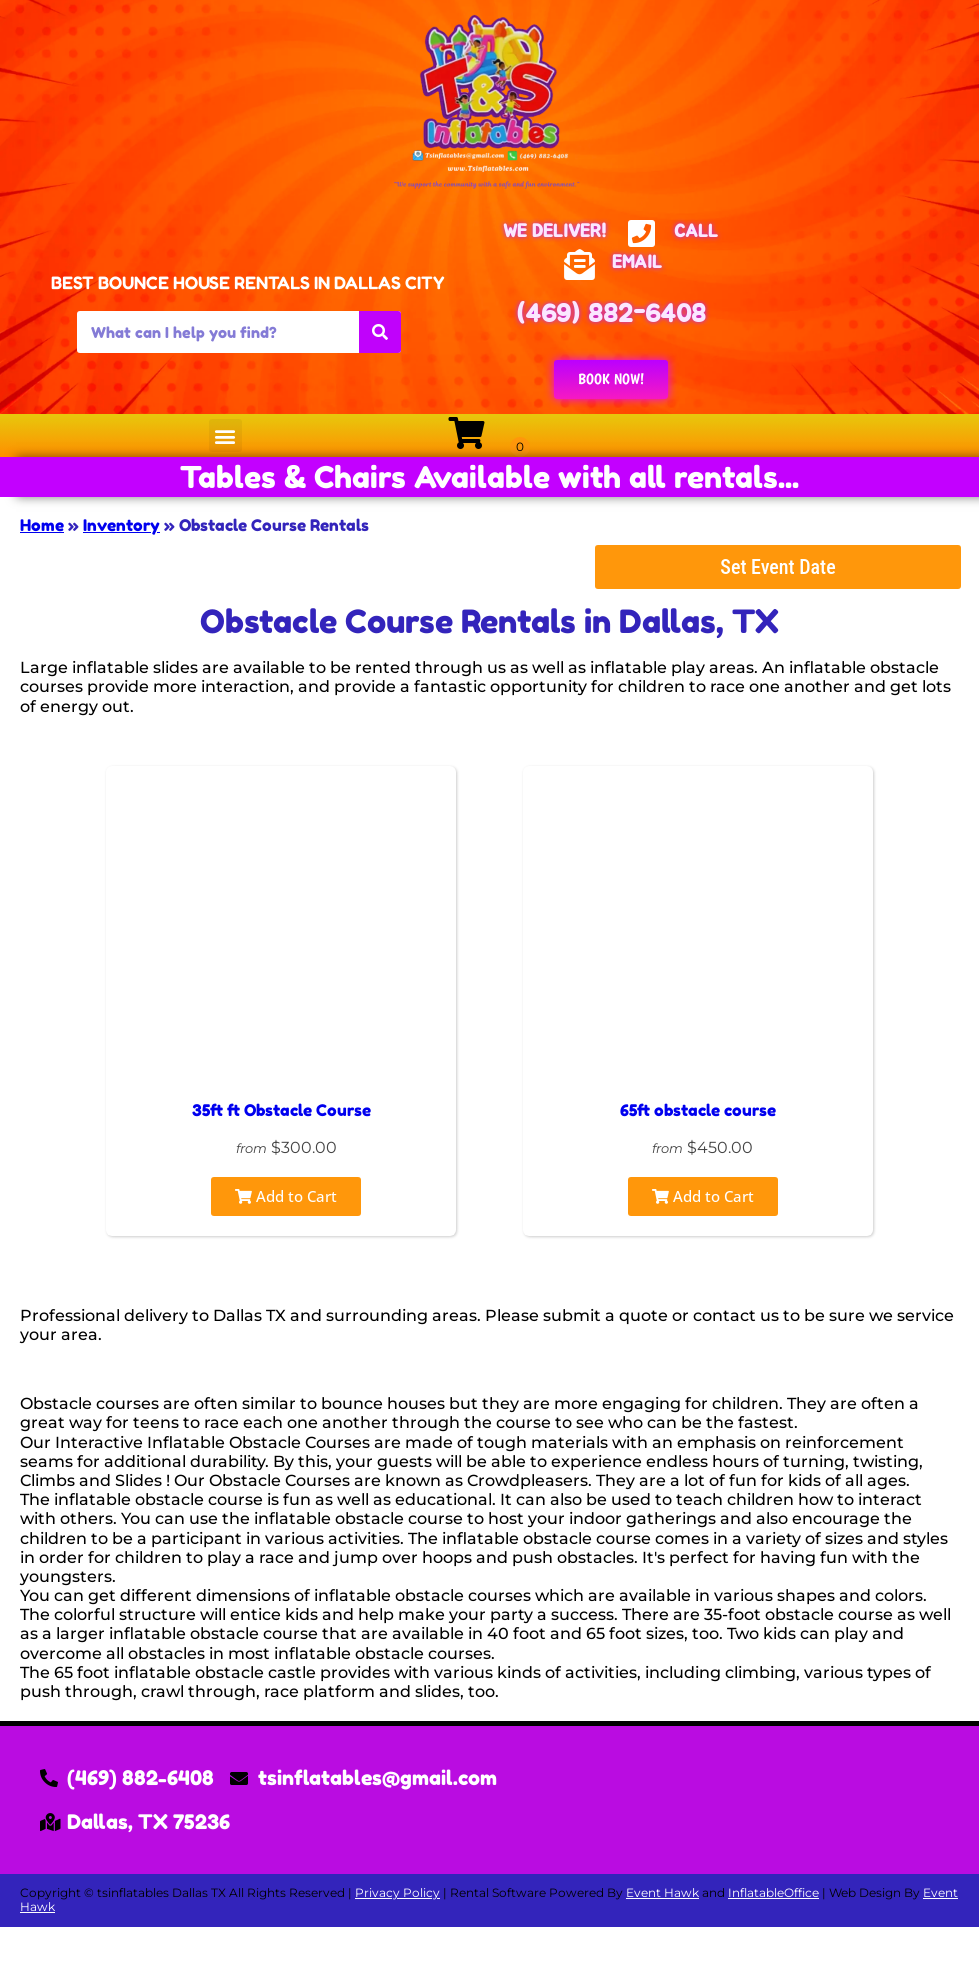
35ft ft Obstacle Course (281, 1110)
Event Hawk (662, 1892)
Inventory (121, 525)
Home (42, 525)
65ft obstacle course (698, 1110)
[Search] (380, 332)
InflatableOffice (773, 1892)
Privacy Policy (397, 1892)
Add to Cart (286, 1196)
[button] (225, 435)
